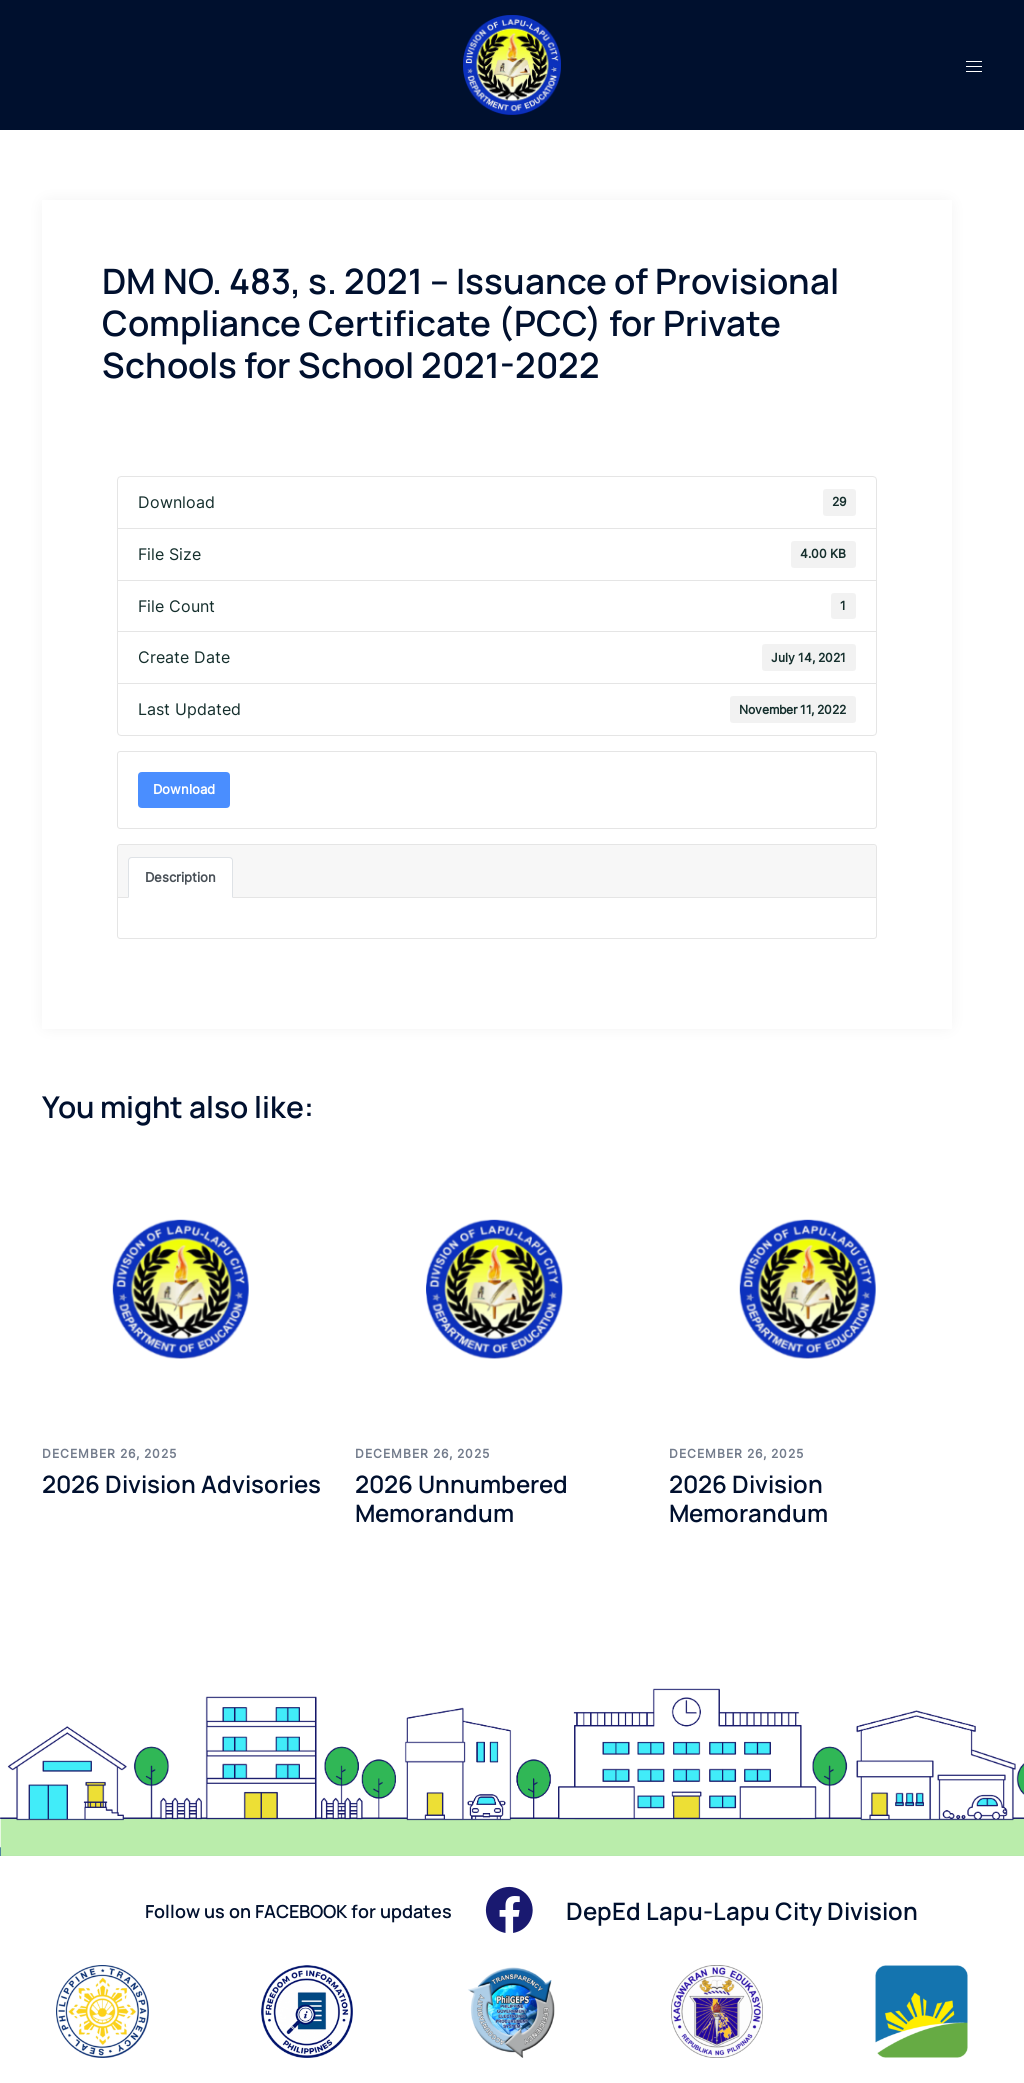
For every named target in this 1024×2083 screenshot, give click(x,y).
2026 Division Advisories (181, 1483)
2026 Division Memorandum (748, 1498)
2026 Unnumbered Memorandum (461, 1498)
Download (184, 789)
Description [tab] (180, 877)
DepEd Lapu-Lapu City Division (742, 1910)
